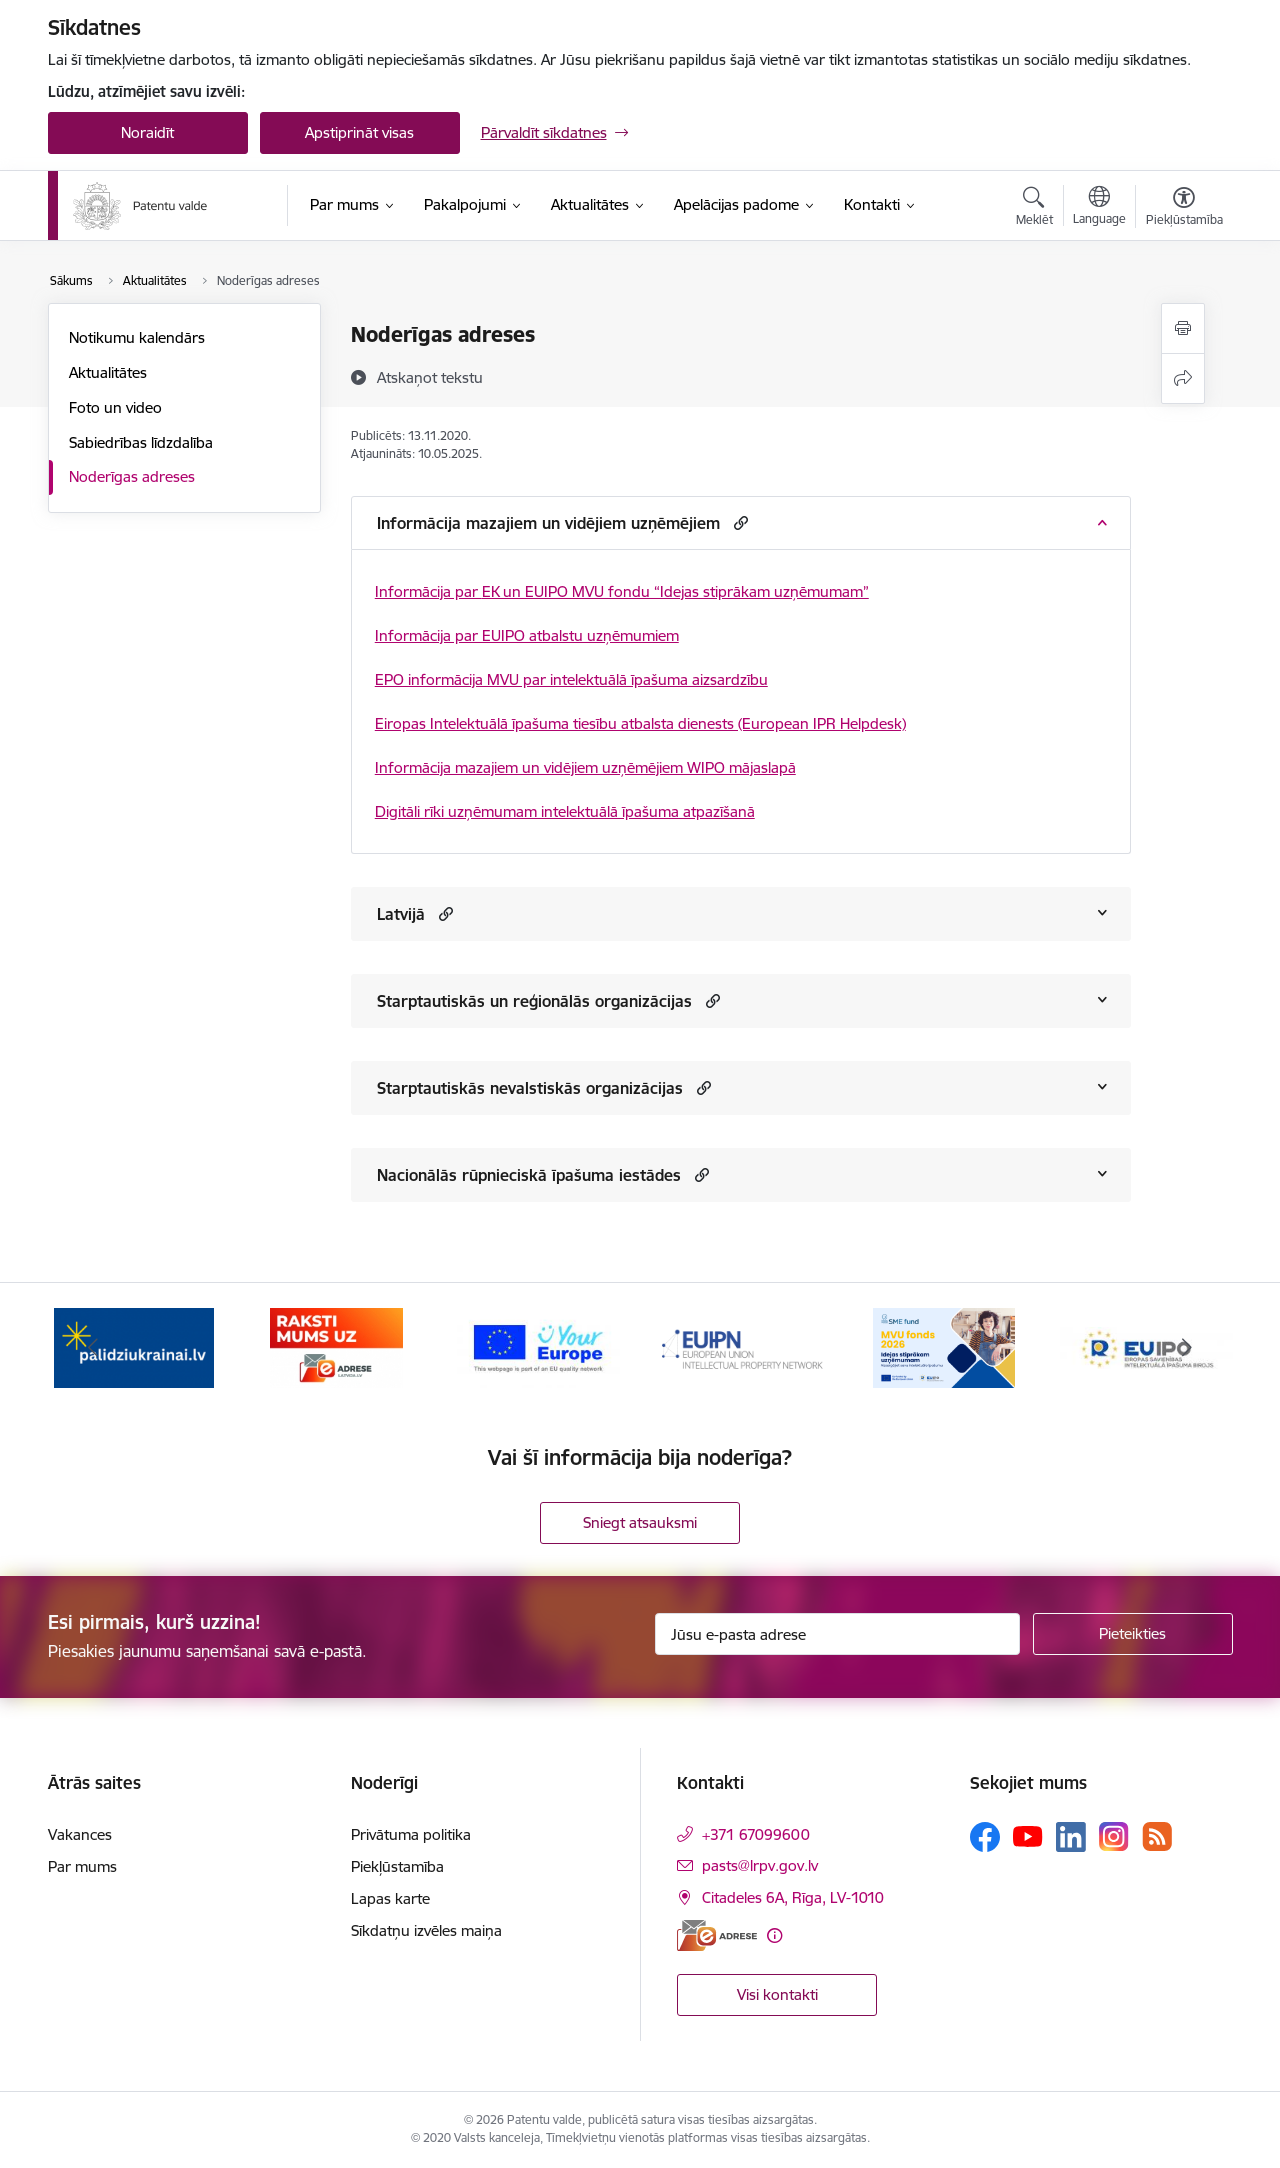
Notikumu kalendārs (137, 337)
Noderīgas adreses (132, 476)
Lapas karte (390, 1898)
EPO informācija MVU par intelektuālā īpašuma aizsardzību (571, 679)
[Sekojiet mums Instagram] (1114, 1836)
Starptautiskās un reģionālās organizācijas (534, 1001)
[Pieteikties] (1133, 1634)
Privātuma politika (411, 1834)
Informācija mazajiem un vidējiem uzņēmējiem (548, 523)
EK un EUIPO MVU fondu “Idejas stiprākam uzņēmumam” (675, 591)
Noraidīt (147, 132)
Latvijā (401, 914)
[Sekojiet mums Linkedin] (1071, 1837)
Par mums (82, 1866)
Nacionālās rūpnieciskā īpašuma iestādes (529, 1175)
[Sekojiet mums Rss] (1157, 1836)
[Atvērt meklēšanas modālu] (1034, 209)
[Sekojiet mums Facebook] (985, 1837)
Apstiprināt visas (359, 132)
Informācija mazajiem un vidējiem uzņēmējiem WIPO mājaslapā (585, 767)
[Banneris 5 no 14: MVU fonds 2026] (944, 1346)
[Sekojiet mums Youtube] (1028, 1836)
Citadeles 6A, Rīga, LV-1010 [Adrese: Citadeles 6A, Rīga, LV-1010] (793, 1897)
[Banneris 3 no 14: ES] (538, 1346)
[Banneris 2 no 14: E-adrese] (336, 1346)
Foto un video (115, 407)
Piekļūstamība (397, 1866)
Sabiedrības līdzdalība (141, 442)
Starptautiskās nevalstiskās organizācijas (530, 1088)
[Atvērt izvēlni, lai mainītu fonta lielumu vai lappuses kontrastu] (1184, 209)
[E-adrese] (717, 1935)
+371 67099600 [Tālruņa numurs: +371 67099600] (756, 1834)
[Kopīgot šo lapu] (1183, 378)
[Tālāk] (1187, 1348)
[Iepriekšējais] (94, 1348)
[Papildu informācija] (774, 1935)
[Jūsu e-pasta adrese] (837, 1634)
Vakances (80, 1834)
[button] (738, 522)
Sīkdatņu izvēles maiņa (426, 1930)
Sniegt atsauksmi (640, 1522)
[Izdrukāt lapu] (1183, 328)
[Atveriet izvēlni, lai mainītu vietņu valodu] (1099, 208)
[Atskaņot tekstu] (430, 377)
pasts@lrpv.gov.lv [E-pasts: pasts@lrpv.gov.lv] (760, 1865)
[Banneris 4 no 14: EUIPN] (741, 1346)
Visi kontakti (777, 1994)
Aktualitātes (108, 372)
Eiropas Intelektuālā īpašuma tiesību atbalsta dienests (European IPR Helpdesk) (640, 723)
